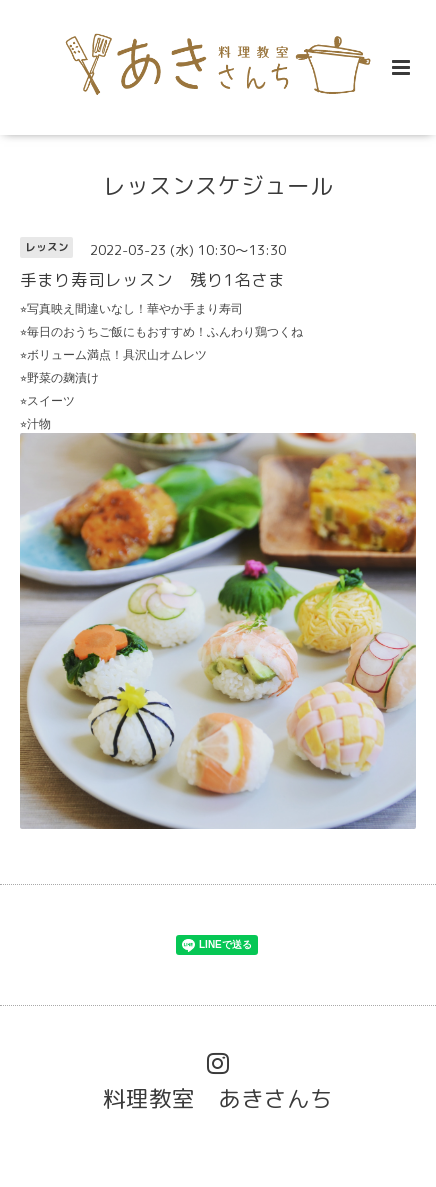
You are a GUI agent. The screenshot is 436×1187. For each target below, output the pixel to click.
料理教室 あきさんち (218, 1098)
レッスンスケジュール (218, 185)
